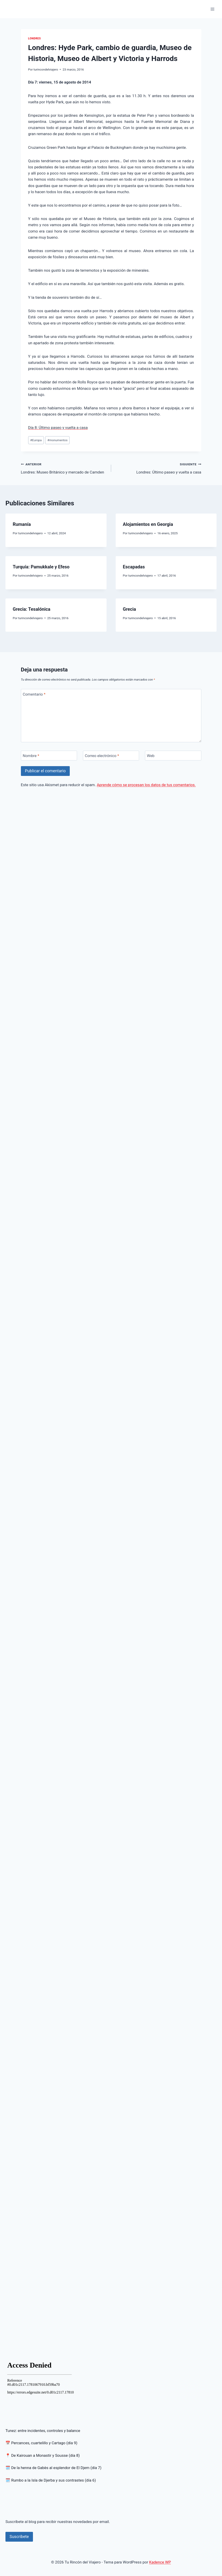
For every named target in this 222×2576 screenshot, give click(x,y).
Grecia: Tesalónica (31, 609)
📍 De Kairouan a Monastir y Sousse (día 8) (42, 2455)
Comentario (34, 694)
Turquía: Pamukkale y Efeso (41, 567)
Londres (34, 38)
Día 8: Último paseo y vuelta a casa (58, 427)
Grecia (129, 609)
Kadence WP (160, 2562)
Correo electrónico (102, 755)
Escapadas (134, 567)
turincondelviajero (46, 69)
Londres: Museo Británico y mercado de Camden (64, 467)
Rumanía (22, 524)
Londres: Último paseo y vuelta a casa (158, 467)
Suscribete (19, 2536)
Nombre (31, 755)
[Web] (173, 755)
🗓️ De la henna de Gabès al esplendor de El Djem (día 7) (53, 2467)
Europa (36, 440)
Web (150, 755)
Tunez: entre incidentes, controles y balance (42, 2430)
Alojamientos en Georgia (148, 524)
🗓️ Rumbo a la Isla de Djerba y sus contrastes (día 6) (50, 2480)
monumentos (57, 440)
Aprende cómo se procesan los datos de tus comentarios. (146, 785)
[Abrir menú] (212, 9)
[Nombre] (49, 755)
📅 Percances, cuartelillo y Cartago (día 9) (41, 2443)
